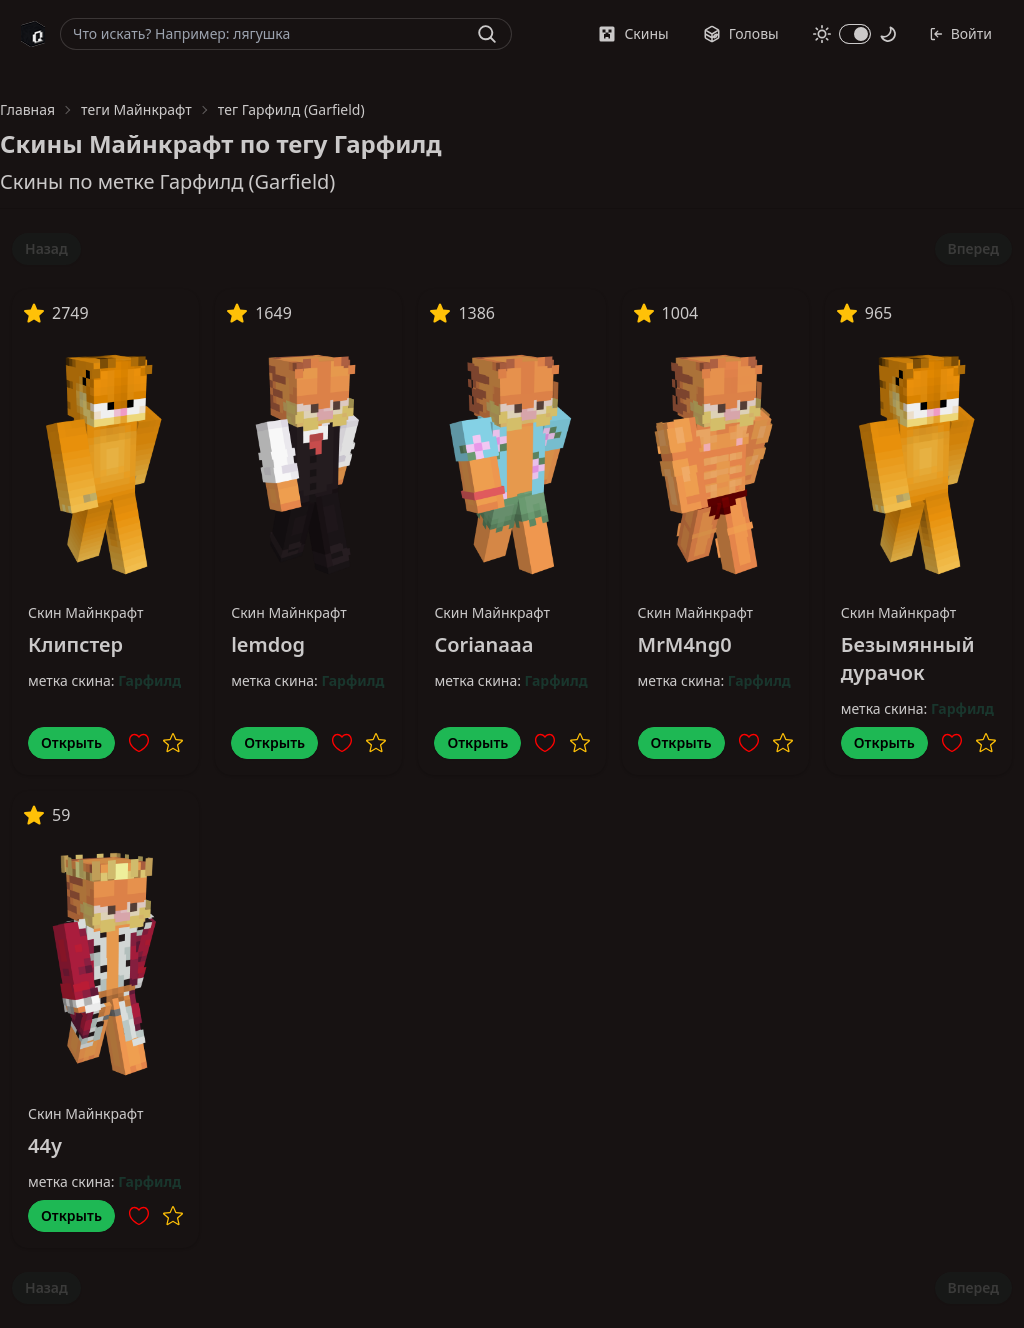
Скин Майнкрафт (86, 612)
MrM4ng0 (685, 644)
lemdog (268, 644)
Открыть (71, 742)
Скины (633, 33)
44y (45, 1145)
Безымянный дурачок (908, 658)
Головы (741, 33)
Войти (960, 33)
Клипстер (75, 644)
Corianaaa (483, 644)
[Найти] (487, 34)
